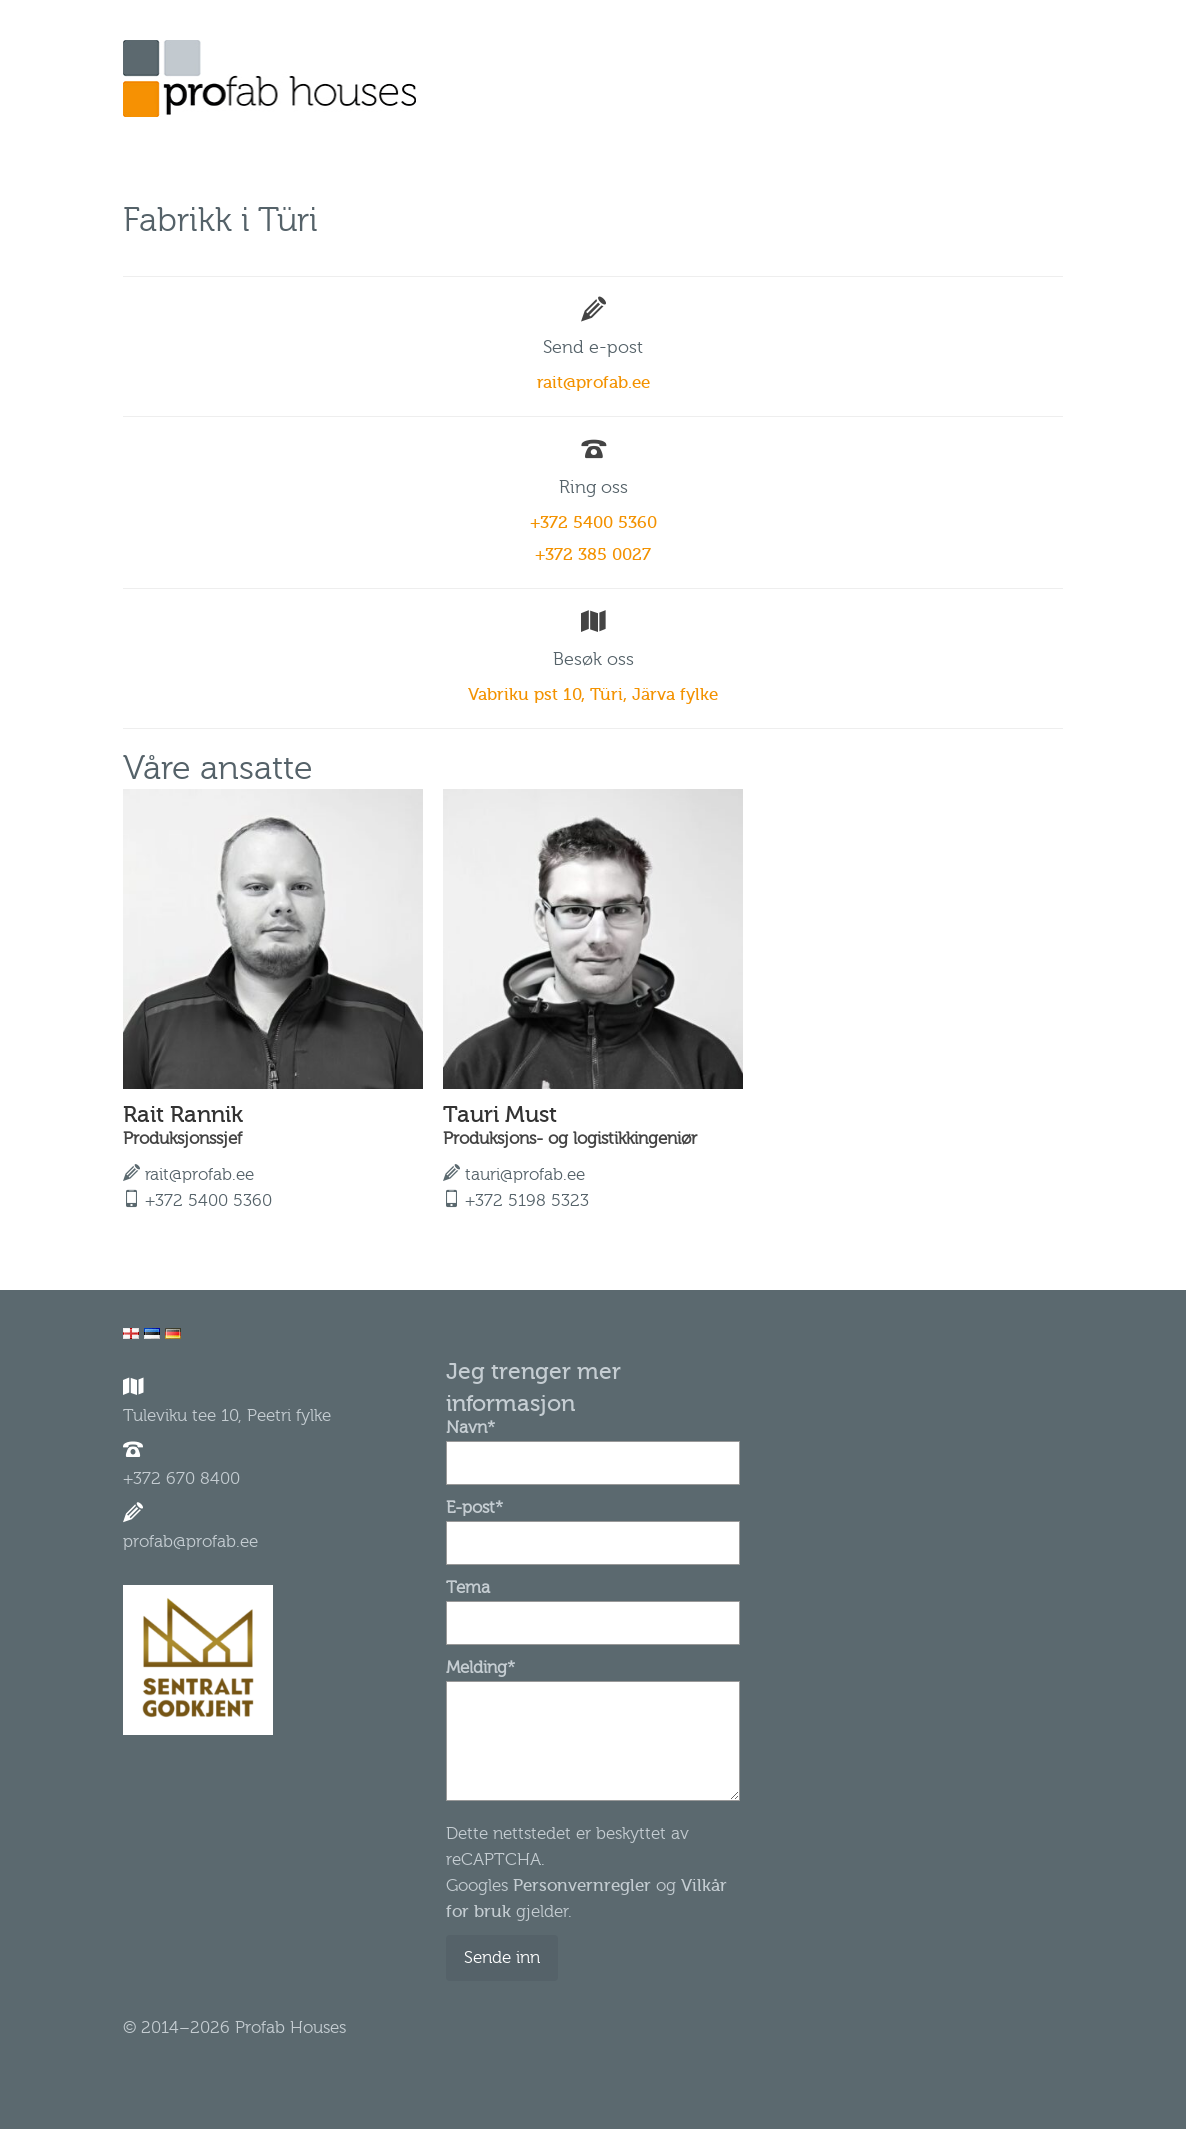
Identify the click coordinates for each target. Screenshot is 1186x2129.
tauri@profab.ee (525, 1174)
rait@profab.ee (593, 382)
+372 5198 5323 (527, 1200)
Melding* (592, 1680)
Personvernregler (582, 1885)
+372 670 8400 (181, 1478)
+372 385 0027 (593, 554)
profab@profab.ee (190, 1541)
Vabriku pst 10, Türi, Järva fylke (593, 694)
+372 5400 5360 (593, 522)
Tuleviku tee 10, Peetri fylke (227, 1415)
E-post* (592, 1525)
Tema (592, 1605)
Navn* (592, 1445)
